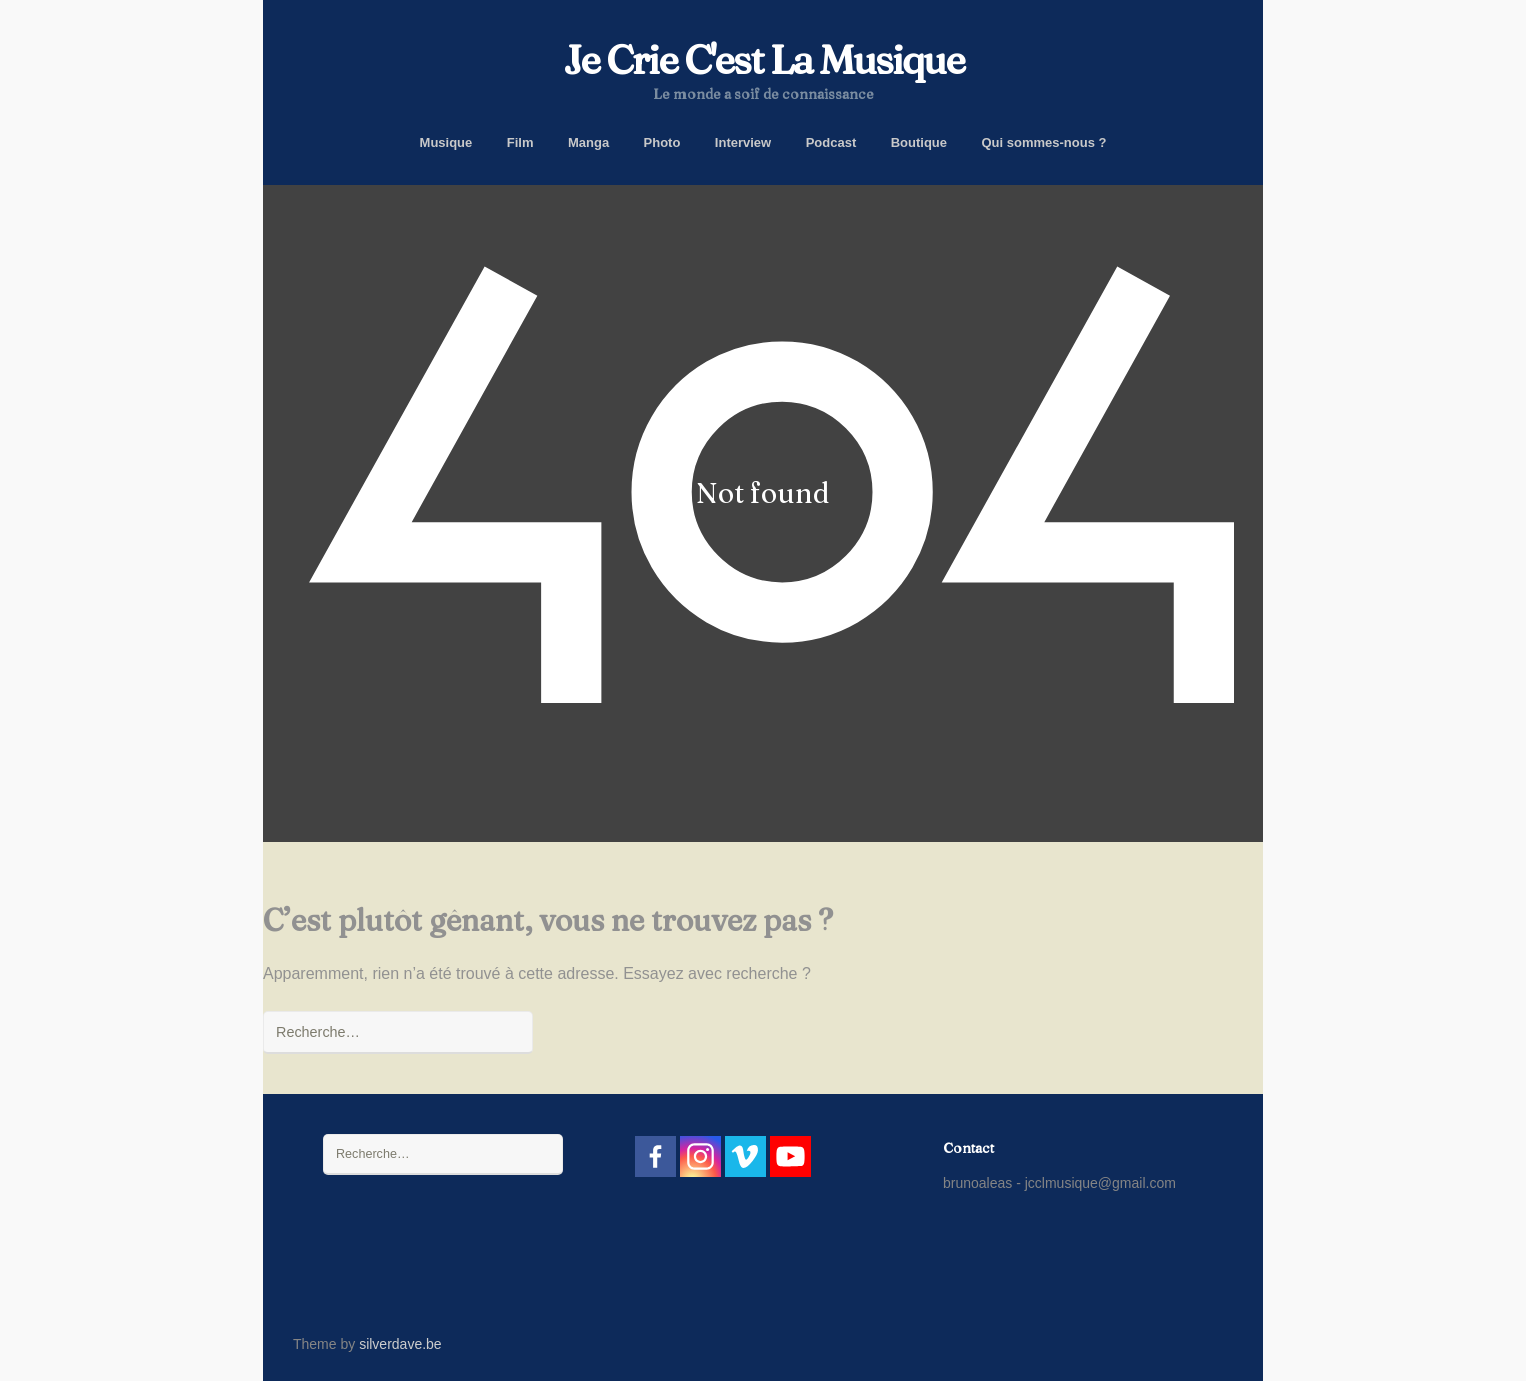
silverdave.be (400, 1344)
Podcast (831, 142)
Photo (662, 142)
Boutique (919, 142)
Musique (446, 142)
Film (520, 142)
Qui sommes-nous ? (1043, 142)
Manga (588, 142)
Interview (743, 142)
